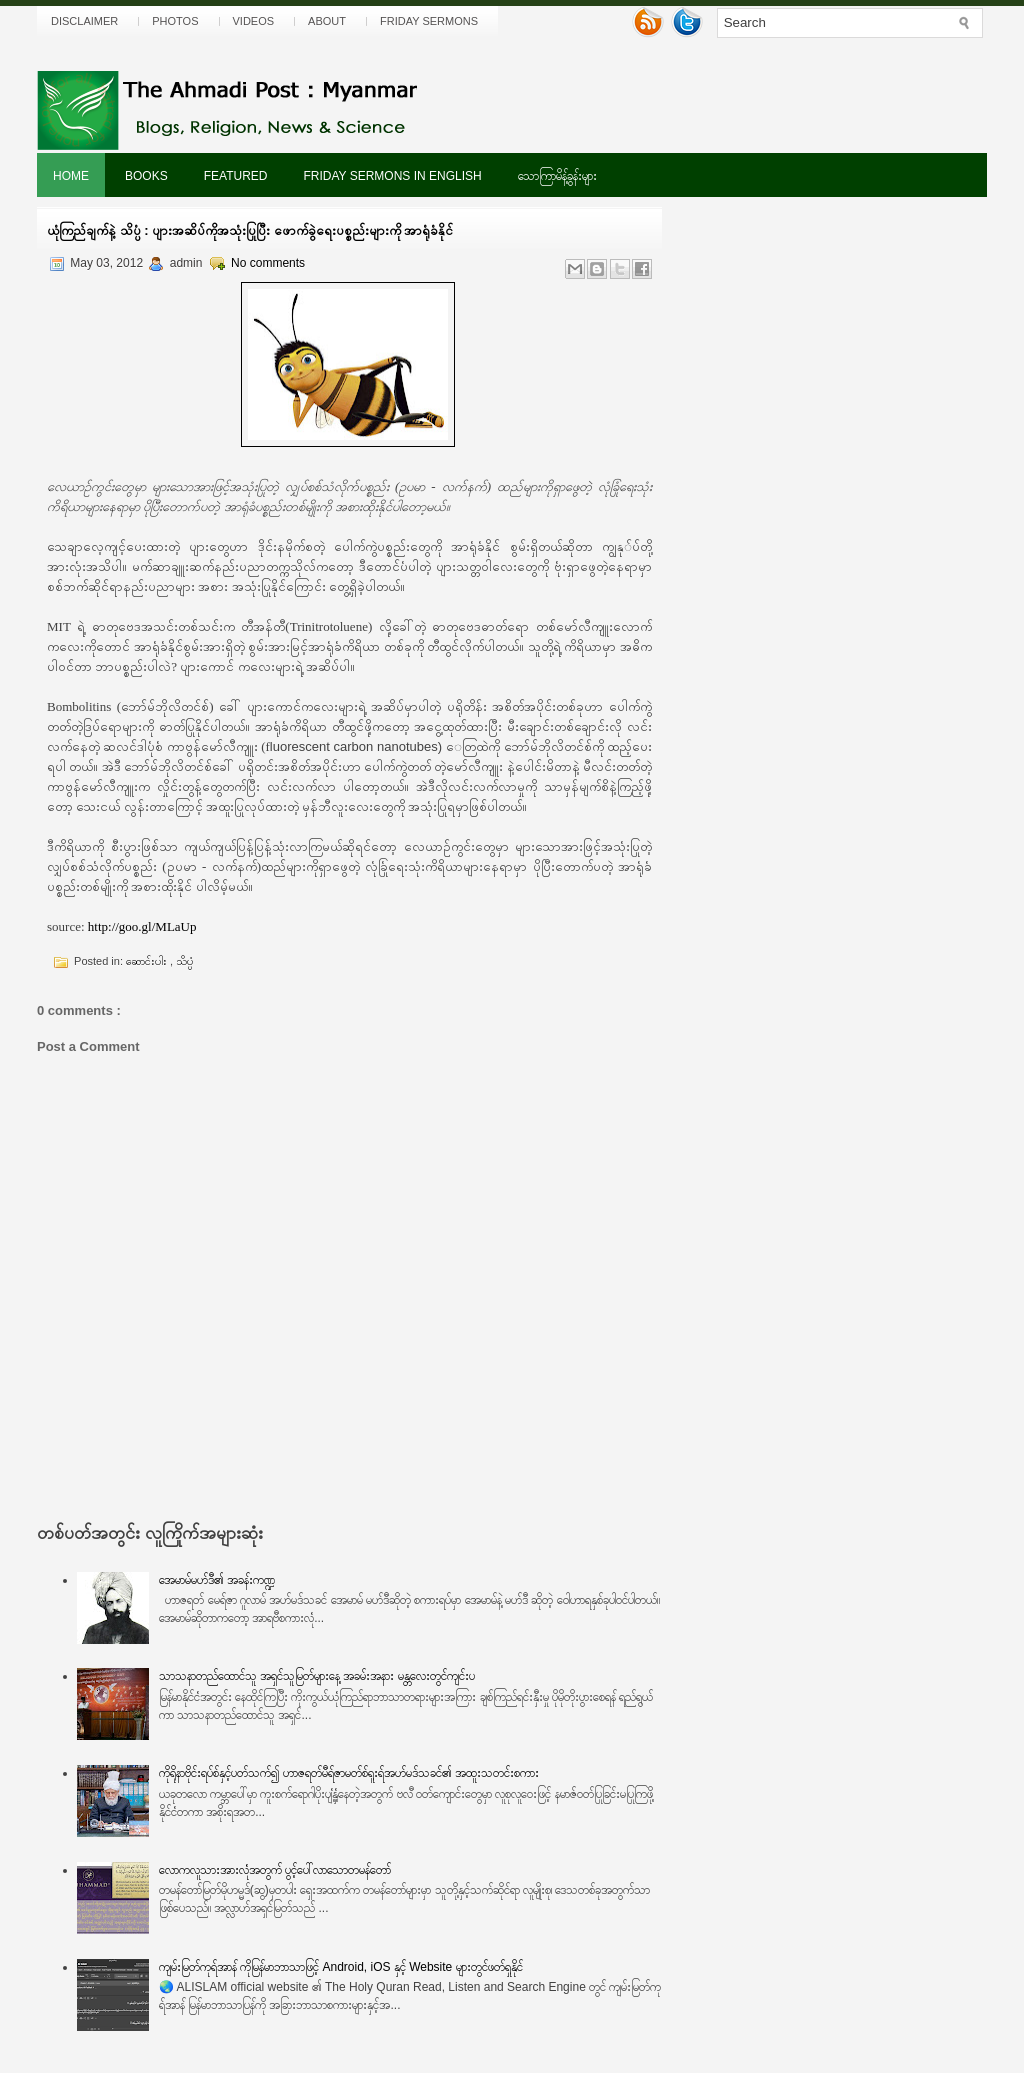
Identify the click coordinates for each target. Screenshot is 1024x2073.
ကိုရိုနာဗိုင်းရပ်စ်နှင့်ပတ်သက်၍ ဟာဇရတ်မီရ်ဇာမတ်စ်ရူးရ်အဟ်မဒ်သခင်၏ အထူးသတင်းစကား (349, 1773)
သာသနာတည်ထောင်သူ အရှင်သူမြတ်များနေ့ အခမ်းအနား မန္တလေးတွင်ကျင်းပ (317, 1676)
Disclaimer (84, 21)
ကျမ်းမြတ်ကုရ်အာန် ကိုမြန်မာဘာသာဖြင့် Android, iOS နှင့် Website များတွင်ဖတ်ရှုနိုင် (341, 1967)
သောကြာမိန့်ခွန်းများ (557, 176)
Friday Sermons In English (392, 176)
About (327, 21)
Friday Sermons (429, 21)
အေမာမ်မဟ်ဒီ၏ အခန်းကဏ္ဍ (217, 1580)
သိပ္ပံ (184, 961)
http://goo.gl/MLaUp (142, 926)
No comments (268, 263)
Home (71, 176)
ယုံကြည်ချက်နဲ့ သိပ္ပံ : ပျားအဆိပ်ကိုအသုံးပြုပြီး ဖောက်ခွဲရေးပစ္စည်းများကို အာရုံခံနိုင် (250, 230)
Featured (236, 176)
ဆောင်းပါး (148, 961)
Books (146, 176)
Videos (254, 21)
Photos (175, 21)
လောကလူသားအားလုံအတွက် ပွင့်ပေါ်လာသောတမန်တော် (275, 1870)
